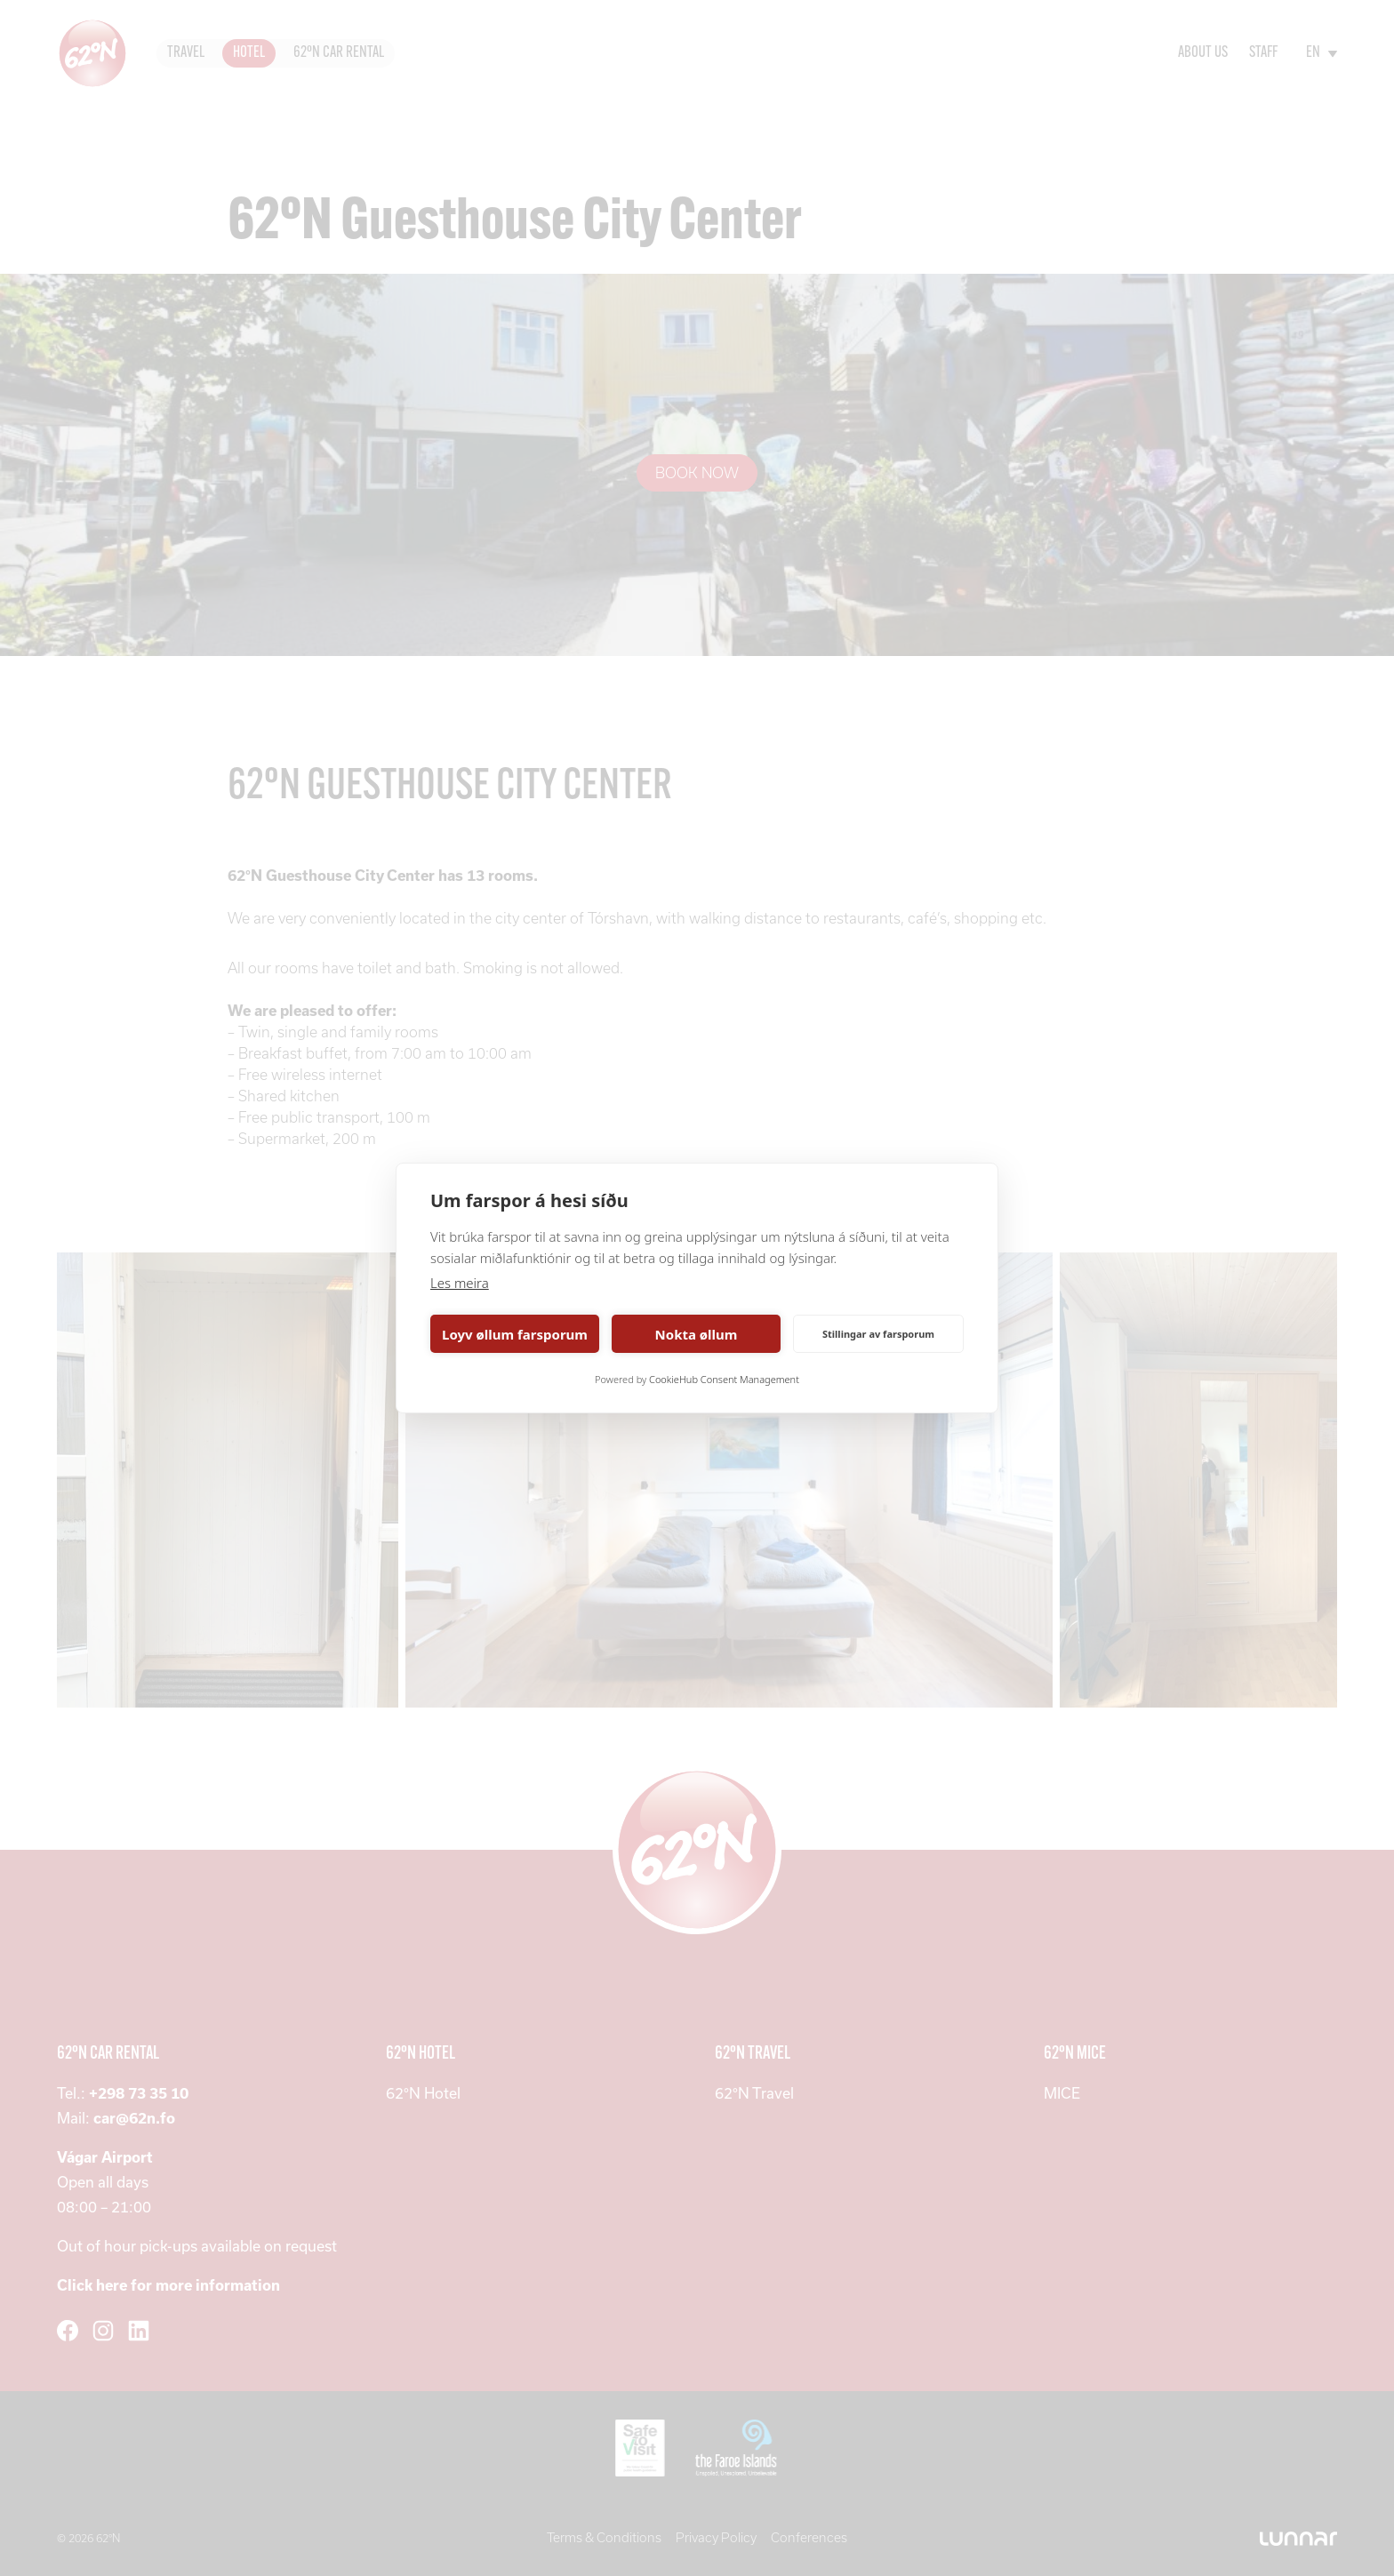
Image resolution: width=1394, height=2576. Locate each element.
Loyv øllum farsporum (515, 1334)
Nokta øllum (696, 1334)
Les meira (459, 1283)
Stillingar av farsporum (878, 1333)
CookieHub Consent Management (724, 1379)
